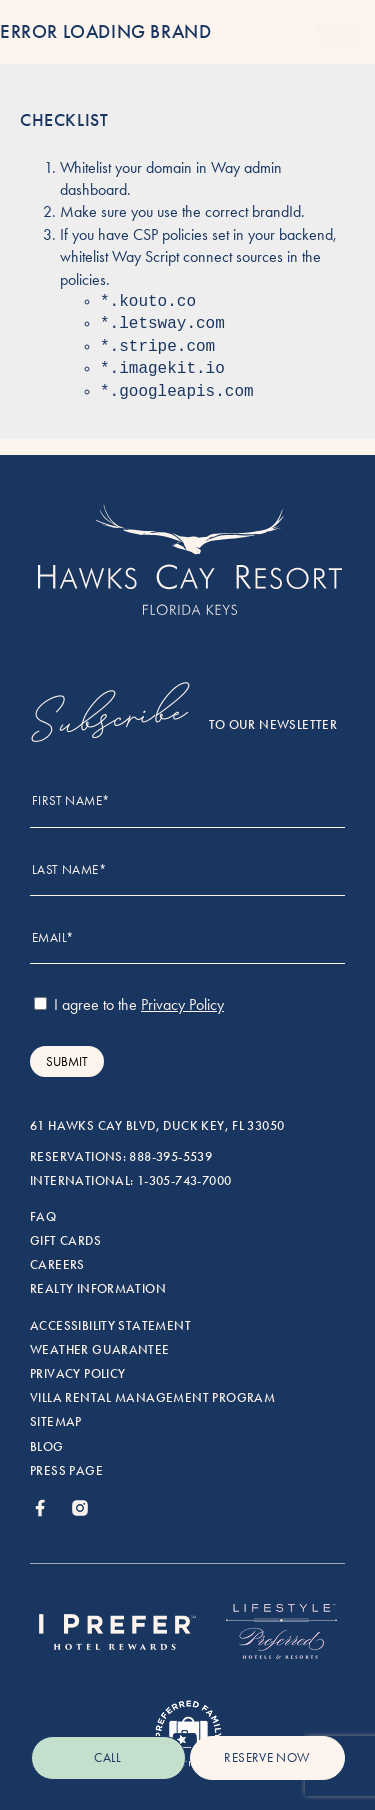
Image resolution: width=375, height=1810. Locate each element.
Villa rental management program (152, 1398)
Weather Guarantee (100, 1350)
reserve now (266, 1757)
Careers (57, 1265)
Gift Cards (65, 1241)
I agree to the (129, 1004)
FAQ (43, 1217)
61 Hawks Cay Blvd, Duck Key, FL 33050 (157, 1126)
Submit (67, 1061)
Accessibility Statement (110, 1326)
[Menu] (277, 35)
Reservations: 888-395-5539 (121, 1157)
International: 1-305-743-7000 (130, 1181)
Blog (47, 1447)
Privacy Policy (77, 1374)
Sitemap (56, 1422)
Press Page (66, 1471)
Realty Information (98, 1289)
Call (108, 1757)
